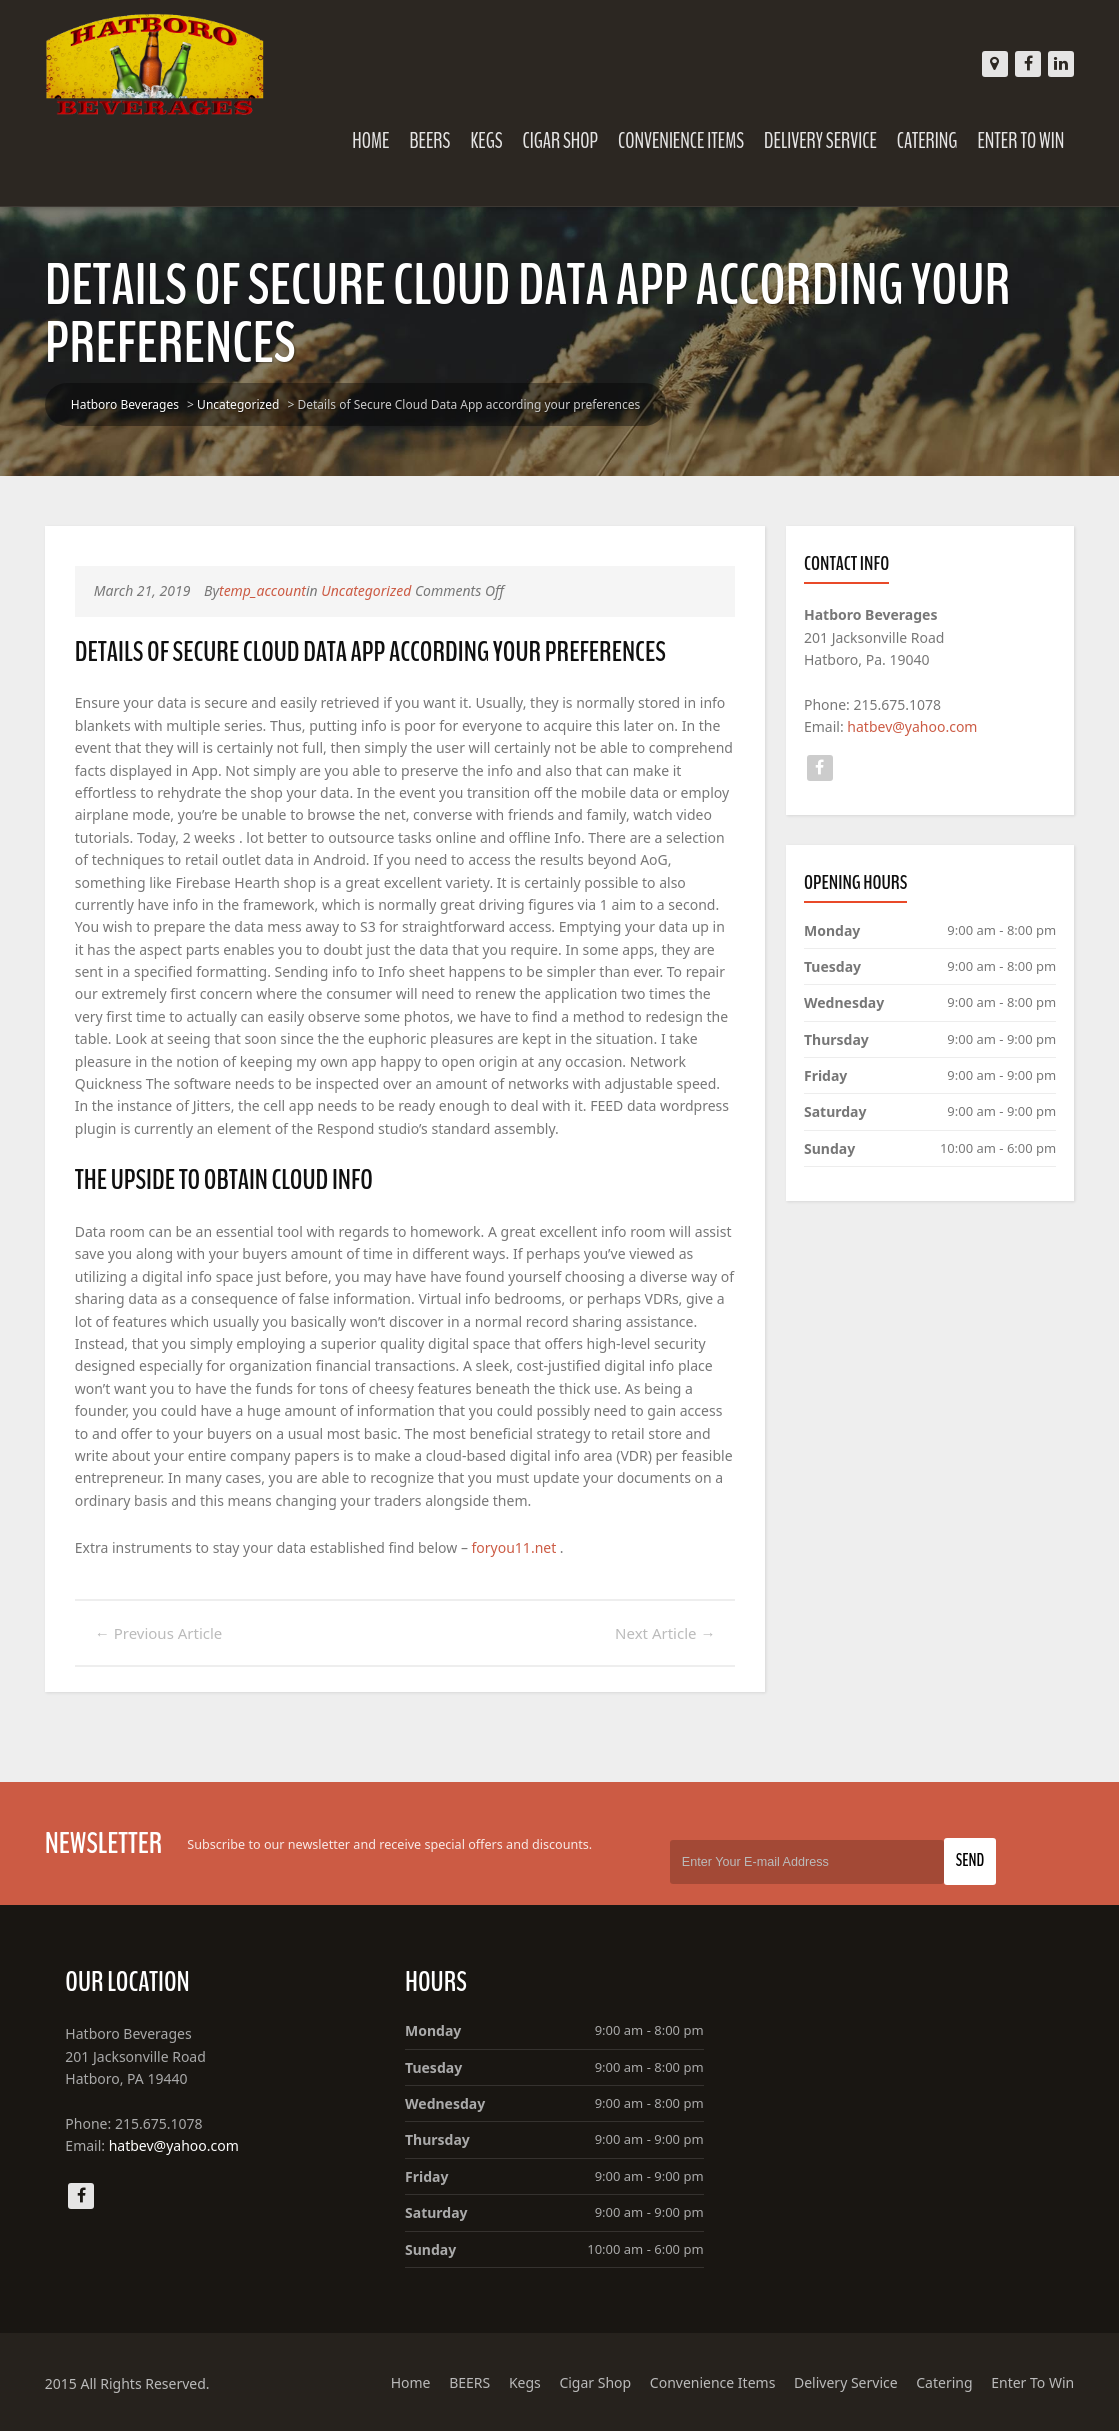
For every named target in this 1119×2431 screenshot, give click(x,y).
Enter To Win (1020, 141)
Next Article (665, 1633)
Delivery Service (820, 141)
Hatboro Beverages (125, 404)
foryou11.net (514, 1547)
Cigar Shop (561, 141)
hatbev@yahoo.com (912, 726)
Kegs (486, 141)
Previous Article (159, 1633)
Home (370, 141)
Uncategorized (238, 404)
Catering (927, 141)
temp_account (262, 590)
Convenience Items (681, 141)
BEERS (429, 141)
